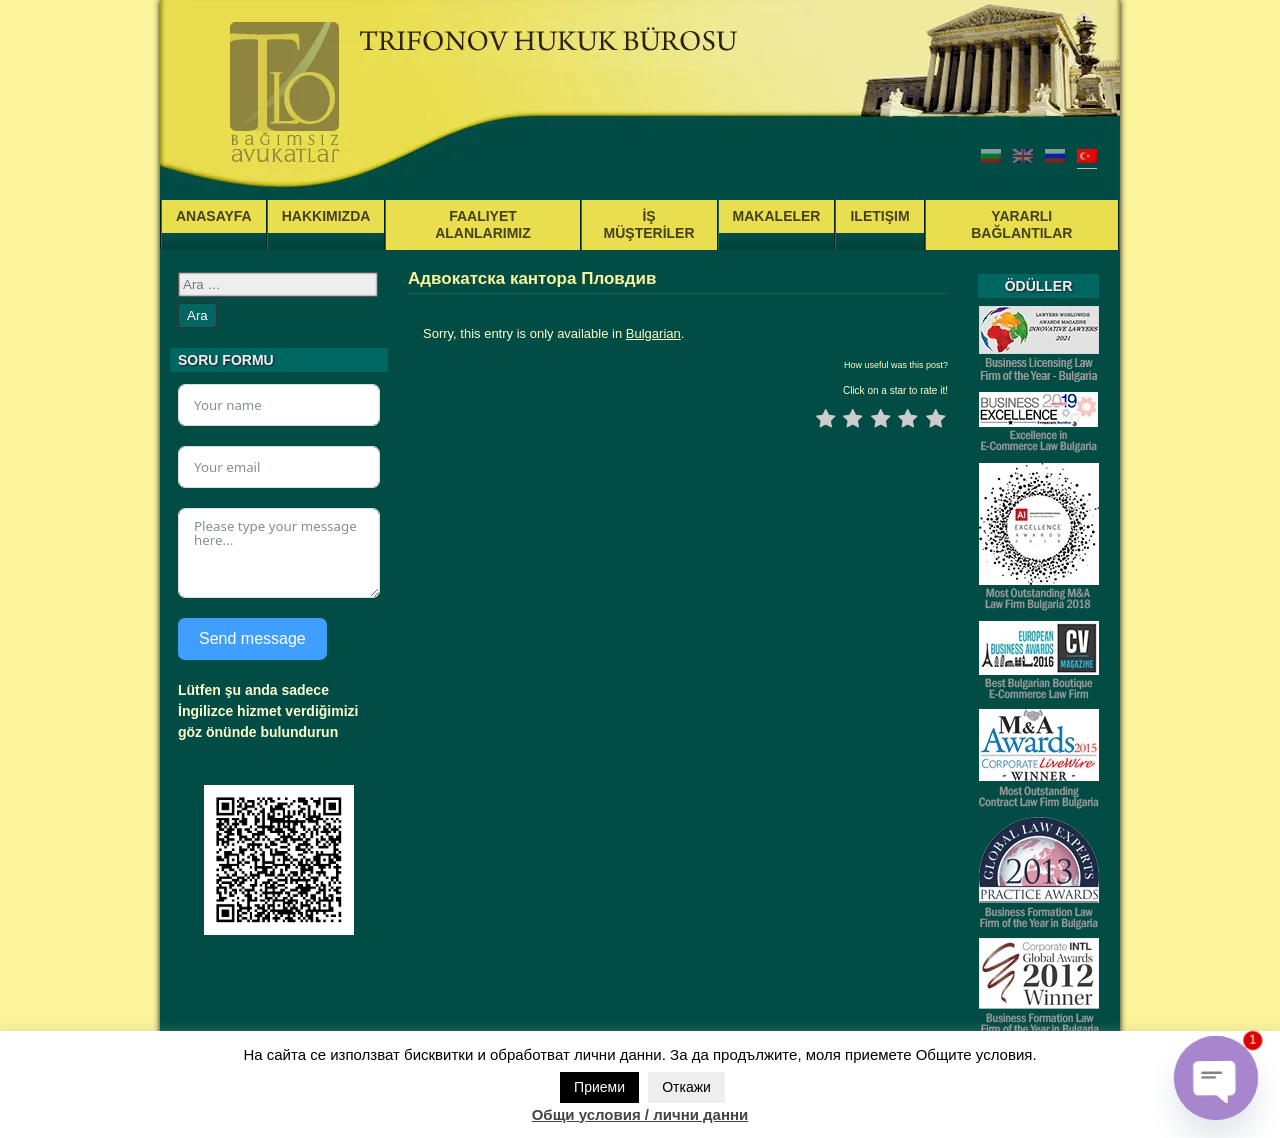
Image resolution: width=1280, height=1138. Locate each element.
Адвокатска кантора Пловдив (532, 278)
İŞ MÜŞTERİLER (649, 224)
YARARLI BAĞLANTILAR (1021, 224)
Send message (252, 638)
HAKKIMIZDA (326, 216)
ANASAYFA (214, 216)
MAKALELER (777, 216)
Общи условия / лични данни (640, 1114)
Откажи (686, 1087)
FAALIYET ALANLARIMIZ (483, 224)
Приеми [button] (599, 1087)
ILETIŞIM (879, 216)
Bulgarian (653, 333)
